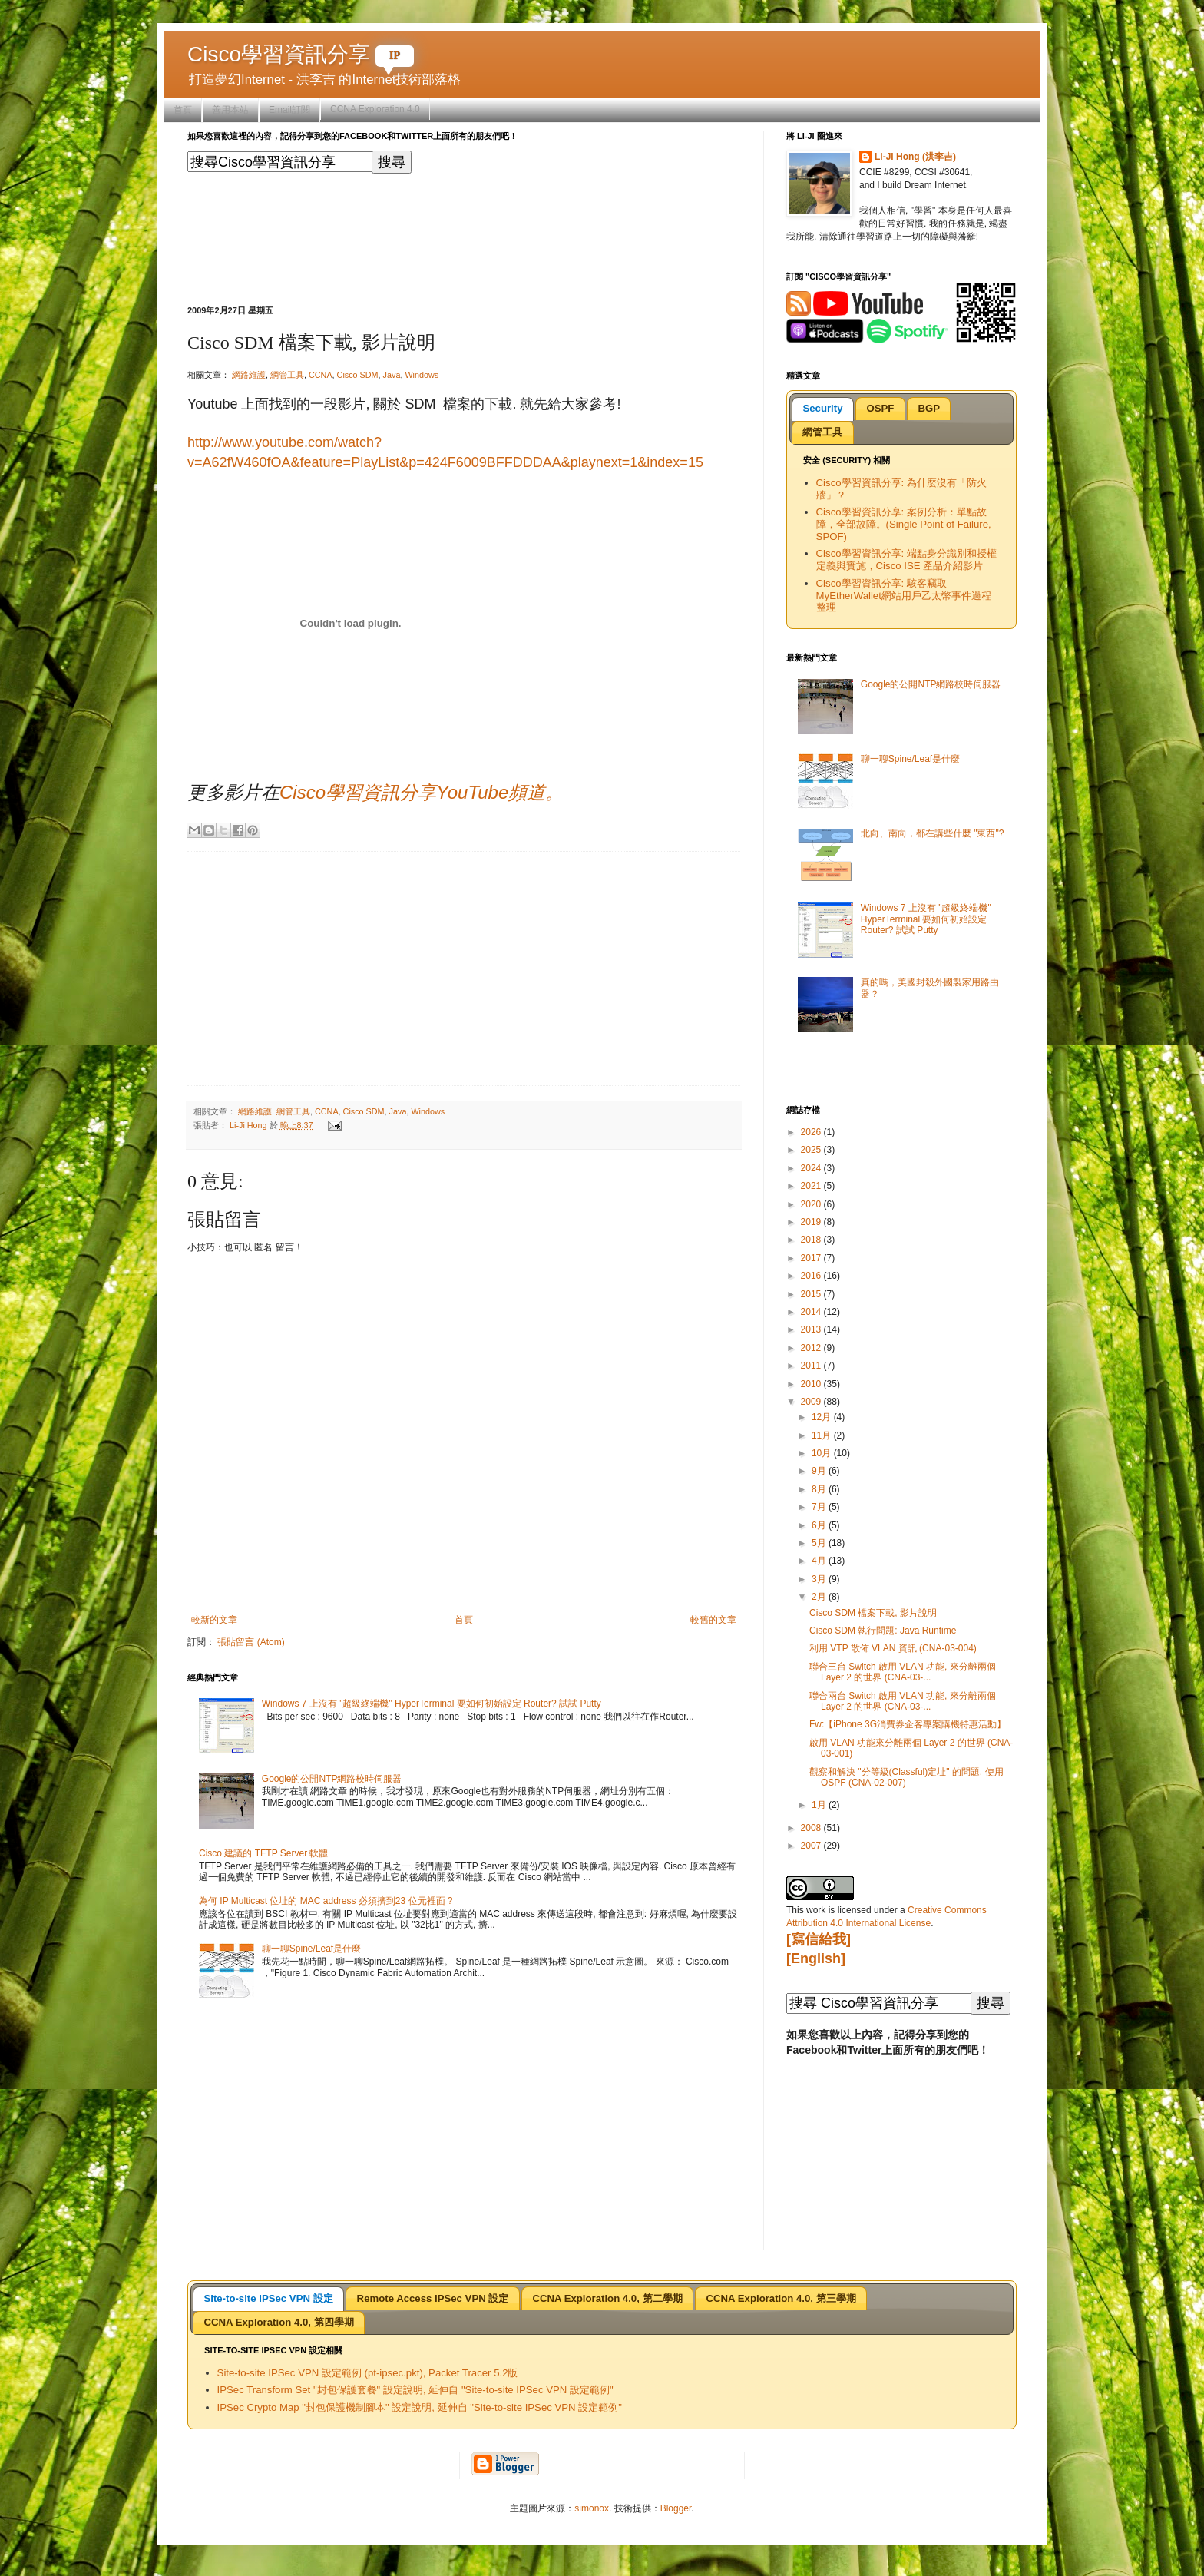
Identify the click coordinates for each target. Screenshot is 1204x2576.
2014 (812, 1311)
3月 (820, 1579)
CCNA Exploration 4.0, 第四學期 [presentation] (278, 2322)
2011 (812, 1365)
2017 (812, 1258)
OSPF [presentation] (880, 408)
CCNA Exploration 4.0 (375, 109)
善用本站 (230, 109)
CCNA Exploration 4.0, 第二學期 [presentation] (607, 2298)
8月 (820, 1489)
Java (392, 374)
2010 (812, 1384)
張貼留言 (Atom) (250, 1642)
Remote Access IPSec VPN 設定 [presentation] (433, 2298)
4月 (820, 1560)
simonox (591, 2508)
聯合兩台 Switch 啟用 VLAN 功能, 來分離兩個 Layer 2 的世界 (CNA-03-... (902, 1701)
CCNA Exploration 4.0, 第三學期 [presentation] (781, 2298)
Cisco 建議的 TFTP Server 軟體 (263, 1853)
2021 (812, 1185)
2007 (812, 1845)
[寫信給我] (818, 1939)
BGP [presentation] (929, 408)
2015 (812, 1294)
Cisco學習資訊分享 (300, 54)
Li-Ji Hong (250, 1125)
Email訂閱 (289, 109)
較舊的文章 (713, 1619)
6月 (820, 1525)
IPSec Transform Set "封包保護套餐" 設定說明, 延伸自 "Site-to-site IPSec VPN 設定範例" (415, 2390)
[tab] (822, 409)
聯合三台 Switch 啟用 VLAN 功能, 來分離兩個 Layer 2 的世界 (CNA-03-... (902, 1672)
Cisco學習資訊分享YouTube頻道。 (422, 792)
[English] (815, 1958)
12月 (823, 1417)
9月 (820, 1470)
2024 (812, 1168)
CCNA (320, 374)
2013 (812, 1329)
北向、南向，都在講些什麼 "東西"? (932, 833)
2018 (812, 1239)
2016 (812, 1275)
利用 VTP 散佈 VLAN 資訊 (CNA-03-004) (893, 1648)
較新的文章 (214, 1619)
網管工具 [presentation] (822, 432)
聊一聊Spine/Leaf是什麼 (311, 1948)
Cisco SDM (358, 374)
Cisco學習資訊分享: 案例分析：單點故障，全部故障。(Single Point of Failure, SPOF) (903, 524)
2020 (812, 1204)
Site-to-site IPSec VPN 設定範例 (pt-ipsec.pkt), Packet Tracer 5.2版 (367, 2373)
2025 (812, 1149)
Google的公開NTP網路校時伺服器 (332, 1778)
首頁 (183, 109)
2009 (812, 1401)
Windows (421, 374)
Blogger (676, 2508)
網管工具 (287, 374)
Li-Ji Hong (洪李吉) (915, 156)
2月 (820, 1596)
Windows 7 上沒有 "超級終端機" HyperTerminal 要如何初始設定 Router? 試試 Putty (431, 1703)
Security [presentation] (822, 408)
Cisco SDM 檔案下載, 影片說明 (873, 1613)
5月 (820, 1543)
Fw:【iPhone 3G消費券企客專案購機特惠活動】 (907, 1724)
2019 (812, 1222)
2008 (812, 1828)
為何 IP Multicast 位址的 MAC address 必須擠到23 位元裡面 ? (326, 1901)
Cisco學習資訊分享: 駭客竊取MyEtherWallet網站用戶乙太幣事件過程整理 (903, 596)
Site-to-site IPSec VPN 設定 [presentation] (267, 2298)
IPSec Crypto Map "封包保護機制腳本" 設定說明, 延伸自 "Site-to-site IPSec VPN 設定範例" (419, 2407)
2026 (812, 1132)
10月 (823, 1453)
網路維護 (249, 374)
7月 (820, 1507)
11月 (823, 1435)
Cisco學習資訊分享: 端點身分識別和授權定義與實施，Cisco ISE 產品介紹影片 (906, 559)
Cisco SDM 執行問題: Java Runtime (882, 1630)
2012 (812, 1348)
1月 (820, 1805)
